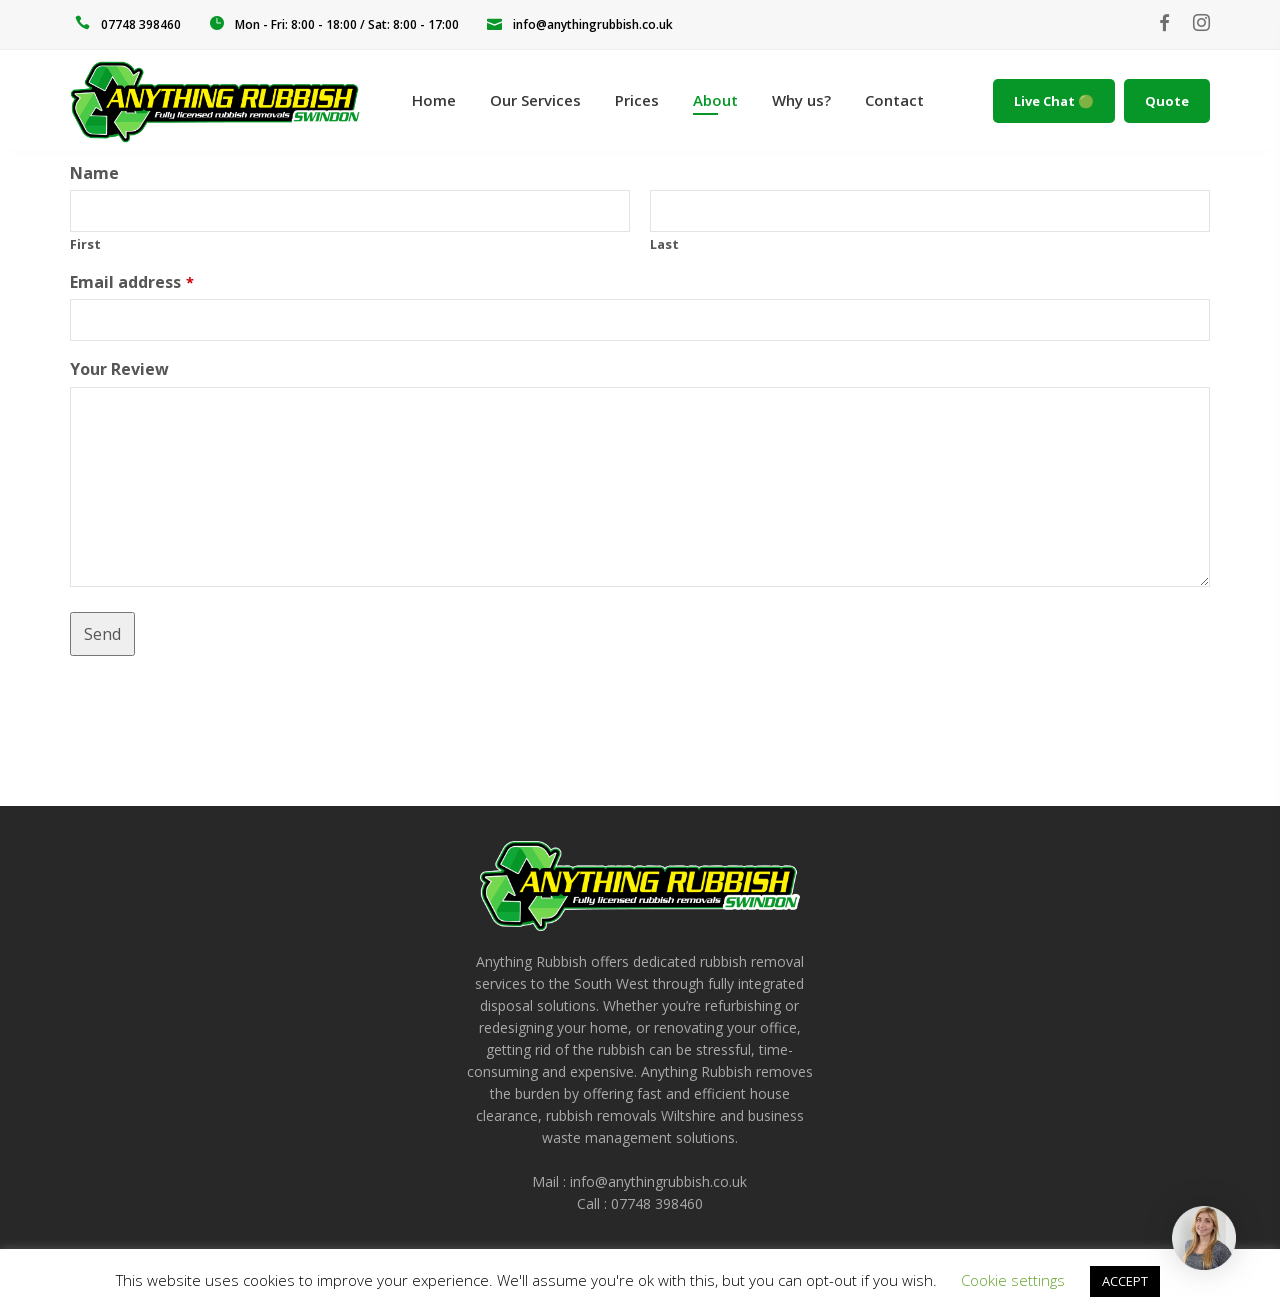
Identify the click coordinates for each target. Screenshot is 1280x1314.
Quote (1167, 101)
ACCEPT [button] (1125, 1281)
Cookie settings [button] (1013, 1280)
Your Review (119, 369)
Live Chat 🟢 (1054, 101)
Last (664, 244)
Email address (132, 282)
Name (94, 173)
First (85, 244)
